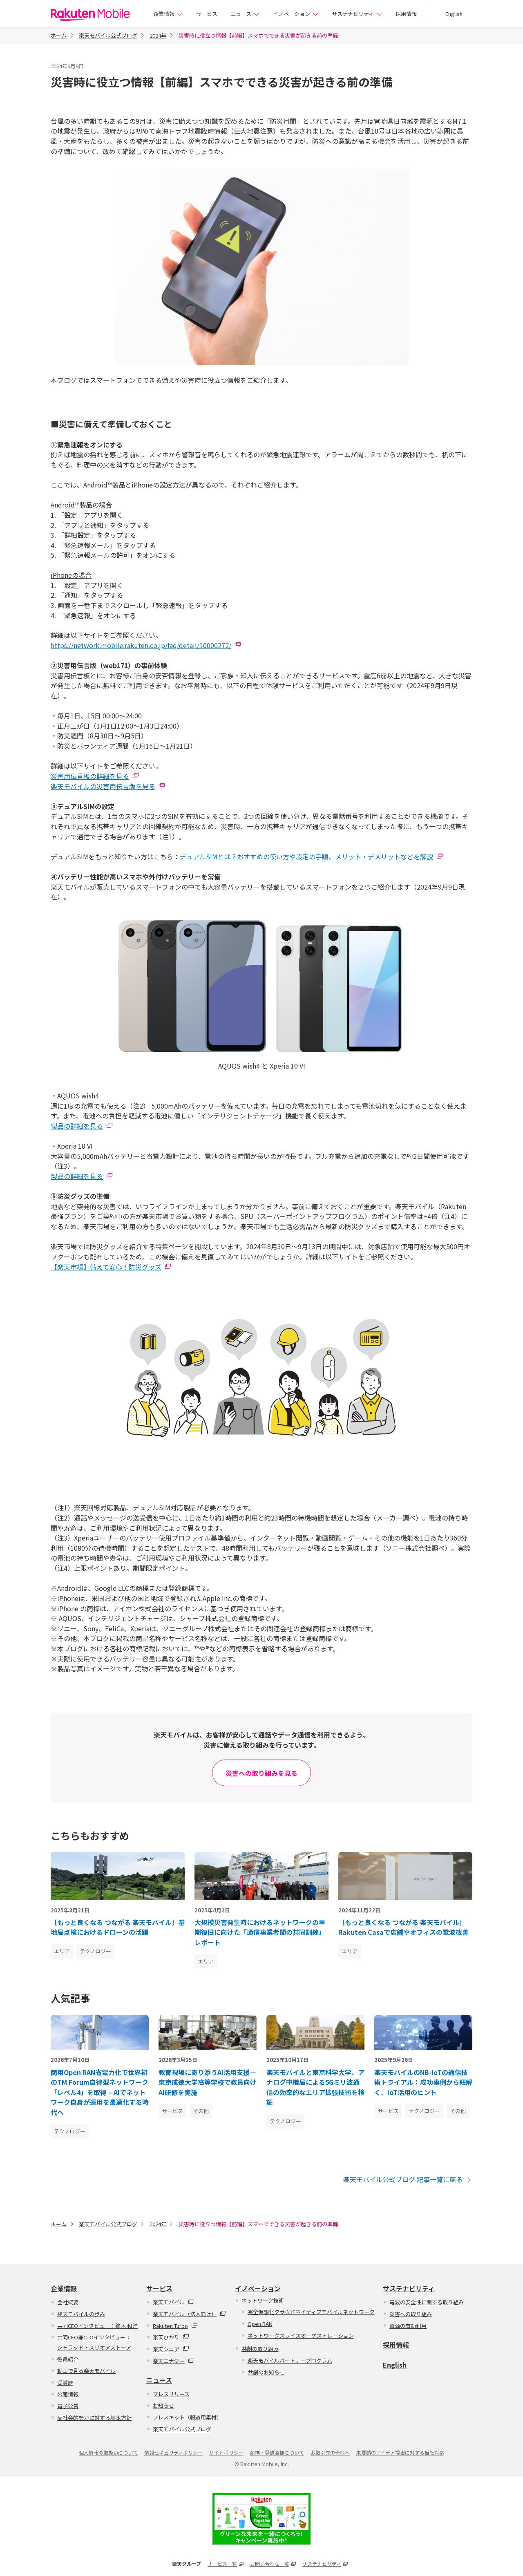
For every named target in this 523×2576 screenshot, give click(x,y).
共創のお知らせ (266, 2372)
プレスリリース (171, 2394)
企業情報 (168, 14)
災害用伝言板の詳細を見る (90, 776)
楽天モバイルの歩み (81, 2314)
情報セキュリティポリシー (173, 2452)
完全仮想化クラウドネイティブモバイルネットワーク (311, 2312)
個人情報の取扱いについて (108, 2452)
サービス (206, 14)
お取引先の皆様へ (330, 2452)
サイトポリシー (226, 2452)
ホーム (59, 35)
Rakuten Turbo (175, 2326)
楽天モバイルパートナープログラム (290, 2360)
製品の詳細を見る (77, 1126)
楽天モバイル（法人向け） (189, 2314)
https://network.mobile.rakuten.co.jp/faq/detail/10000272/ (141, 645)
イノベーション (296, 14)
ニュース (245, 14)
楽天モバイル (173, 2302)
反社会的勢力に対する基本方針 (94, 2418)
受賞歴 (65, 2382)
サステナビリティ (357, 14)
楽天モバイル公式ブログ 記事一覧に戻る (407, 2179)
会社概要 (67, 2302)
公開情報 (67, 2394)
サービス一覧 (226, 2563)
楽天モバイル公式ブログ (108, 35)
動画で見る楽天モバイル (86, 2371)
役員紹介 (67, 2359)
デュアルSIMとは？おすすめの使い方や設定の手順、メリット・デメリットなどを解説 (306, 856)
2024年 (158, 35)
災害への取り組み (410, 2314)
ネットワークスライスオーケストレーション (301, 2335)
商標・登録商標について (277, 2452)
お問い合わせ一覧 (273, 2563)
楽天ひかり (171, 2337)
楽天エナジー (173, 2361)
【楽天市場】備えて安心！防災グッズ (106, 1267)
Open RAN (260, 2324)
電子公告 (67, 2406)
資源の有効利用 (408, 2326)
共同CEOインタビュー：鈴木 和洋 (97, 2326)
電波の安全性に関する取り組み (426, 2302)
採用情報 (406, 14)
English (454, 14)
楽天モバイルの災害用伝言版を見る (103, 786)
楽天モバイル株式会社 (90, 14)
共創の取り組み (260, 2348)
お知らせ (163, 2405)
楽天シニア (171, 2349)
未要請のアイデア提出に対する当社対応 (400, 2452)
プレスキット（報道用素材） (187, 2417)
